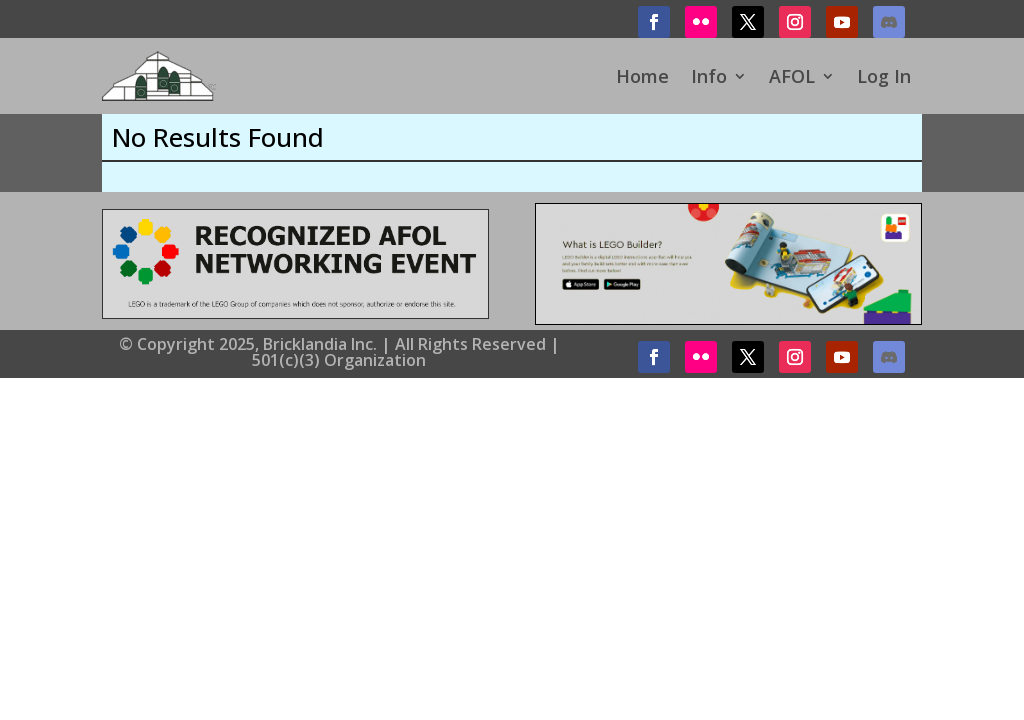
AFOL (792, 76)
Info (709, 76)
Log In (884, 76)
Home (642, 76)
